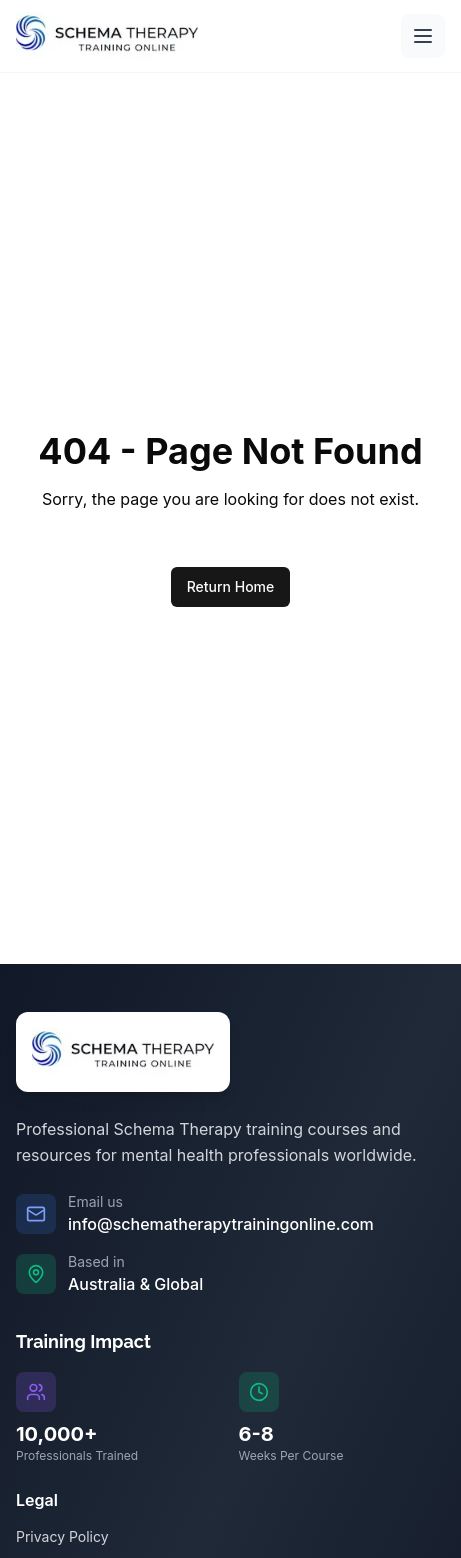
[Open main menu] (423, 36)
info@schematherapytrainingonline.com (221, 1224)
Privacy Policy (62, 1536)
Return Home (231, 586)
